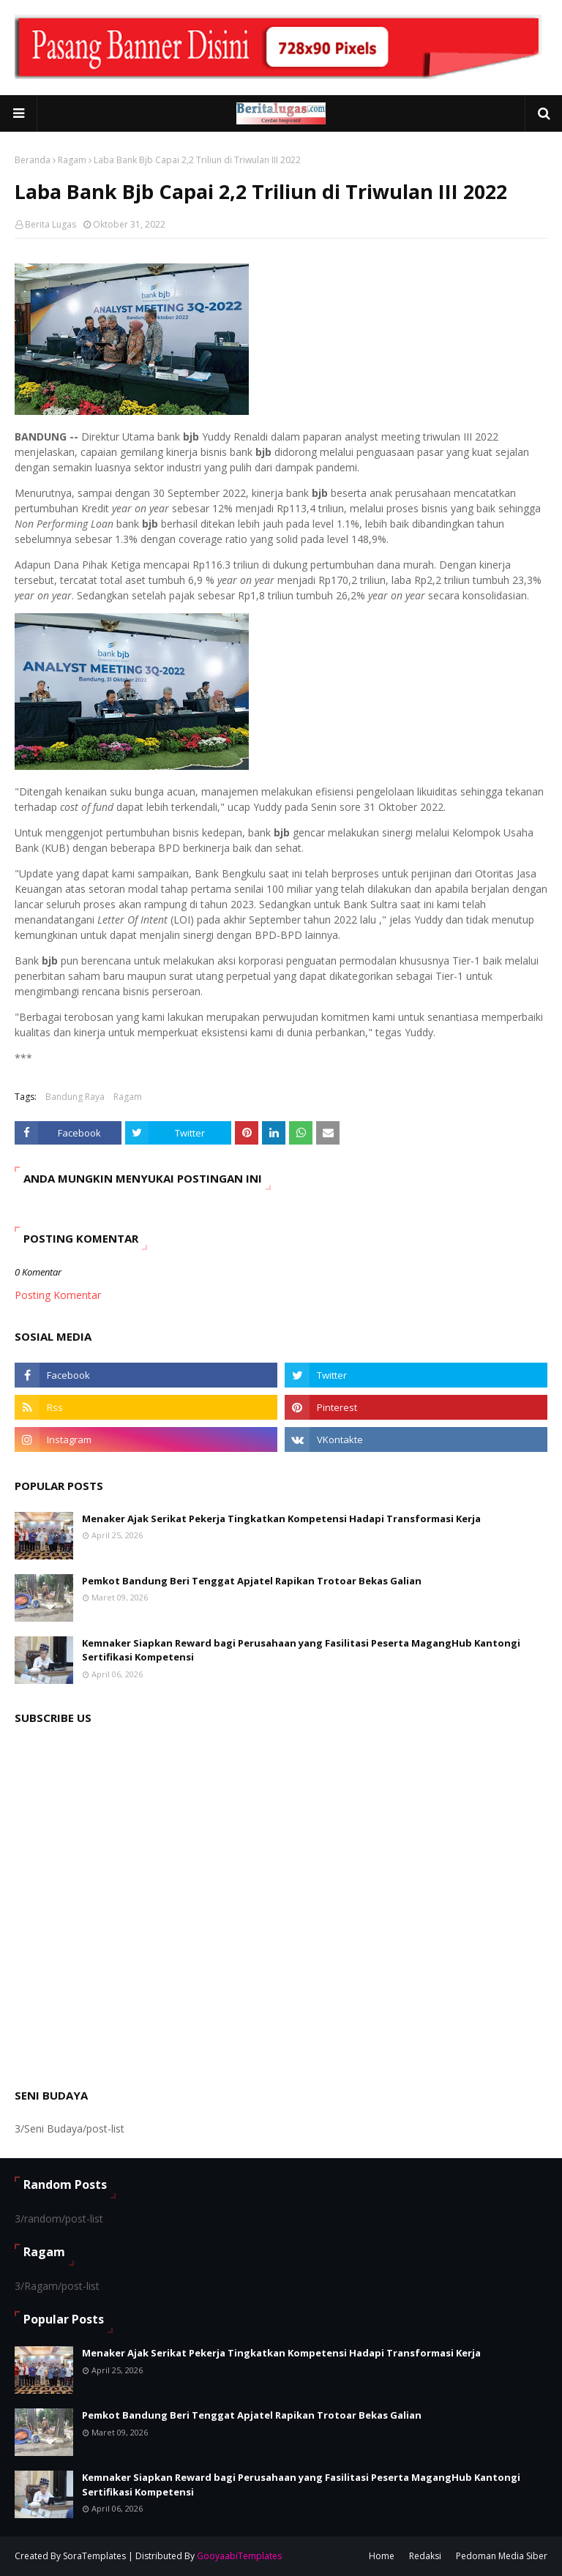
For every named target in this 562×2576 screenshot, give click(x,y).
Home (381, 2556)
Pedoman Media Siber (501, 2556)
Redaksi (425, 2556)
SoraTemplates (94, 2556)
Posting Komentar (58, 1295)
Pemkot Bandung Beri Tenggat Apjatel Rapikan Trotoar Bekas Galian (252, 1580)
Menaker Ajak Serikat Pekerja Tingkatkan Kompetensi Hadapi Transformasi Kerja (281, 1518)
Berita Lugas (50, 224)
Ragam (72, 160)
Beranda (32, 160)
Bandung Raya (75, 1096)
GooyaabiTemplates (239, 2556)
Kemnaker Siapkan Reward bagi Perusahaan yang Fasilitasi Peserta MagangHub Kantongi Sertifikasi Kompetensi (301, 1650)
